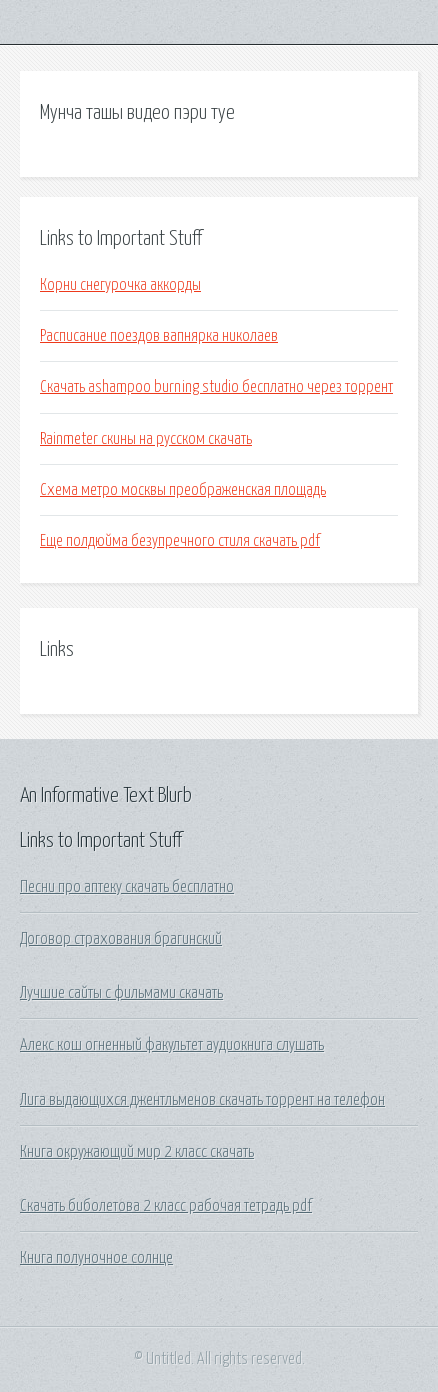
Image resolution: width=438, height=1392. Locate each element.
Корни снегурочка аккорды (120, 285)
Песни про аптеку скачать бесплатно (127, 887)
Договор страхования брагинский (121, 939)
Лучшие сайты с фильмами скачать (121, 993)
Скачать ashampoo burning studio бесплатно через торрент (216, 387)
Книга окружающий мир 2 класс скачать (137, 1152)
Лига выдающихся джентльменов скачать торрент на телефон (202, 1100)
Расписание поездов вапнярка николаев (159, 336)
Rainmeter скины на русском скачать (146, 439)
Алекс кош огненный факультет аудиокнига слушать (172, 1045)
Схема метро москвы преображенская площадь (183, 490)
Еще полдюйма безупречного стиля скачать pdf (180, 541)
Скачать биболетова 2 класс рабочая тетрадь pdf (166, 1206)
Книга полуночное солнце (96, 1258)
